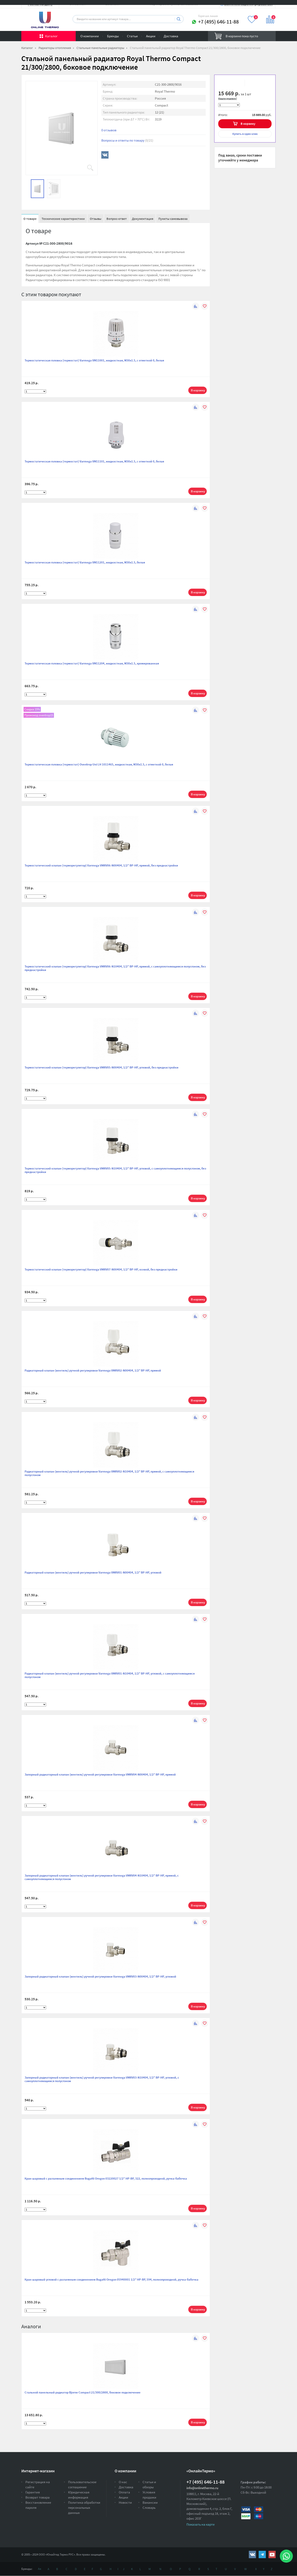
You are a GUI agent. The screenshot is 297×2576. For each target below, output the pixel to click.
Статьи (132, 36)
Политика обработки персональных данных (84, 2507)
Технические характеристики (63, 219)
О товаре (30, 219)
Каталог (51, 36)
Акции (150, 36)
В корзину (248, 123)
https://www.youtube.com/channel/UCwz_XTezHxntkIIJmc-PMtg (272, 2554)
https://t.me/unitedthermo (262, 2554)
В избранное (226, 83)
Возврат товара (37, 2497)
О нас (123, 2482)
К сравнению (253, 83)
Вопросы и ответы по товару (127, 140)
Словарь (149, 2507)
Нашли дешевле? (227, 98)
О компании (89, 36)
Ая (39, 2569)
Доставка (171, 36)
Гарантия (32, 2492)
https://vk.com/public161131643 (252, 2554)
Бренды (113, 36)
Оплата (124, 2492)
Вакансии (150, 2502)
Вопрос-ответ (116, 219)
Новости (125, 2502)
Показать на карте (200, 2524)
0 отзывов (109, 130)
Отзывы (95, 219)
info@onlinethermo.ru (202, 2488)
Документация (142, 219)
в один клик (245, 134)
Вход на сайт (266, 7)
